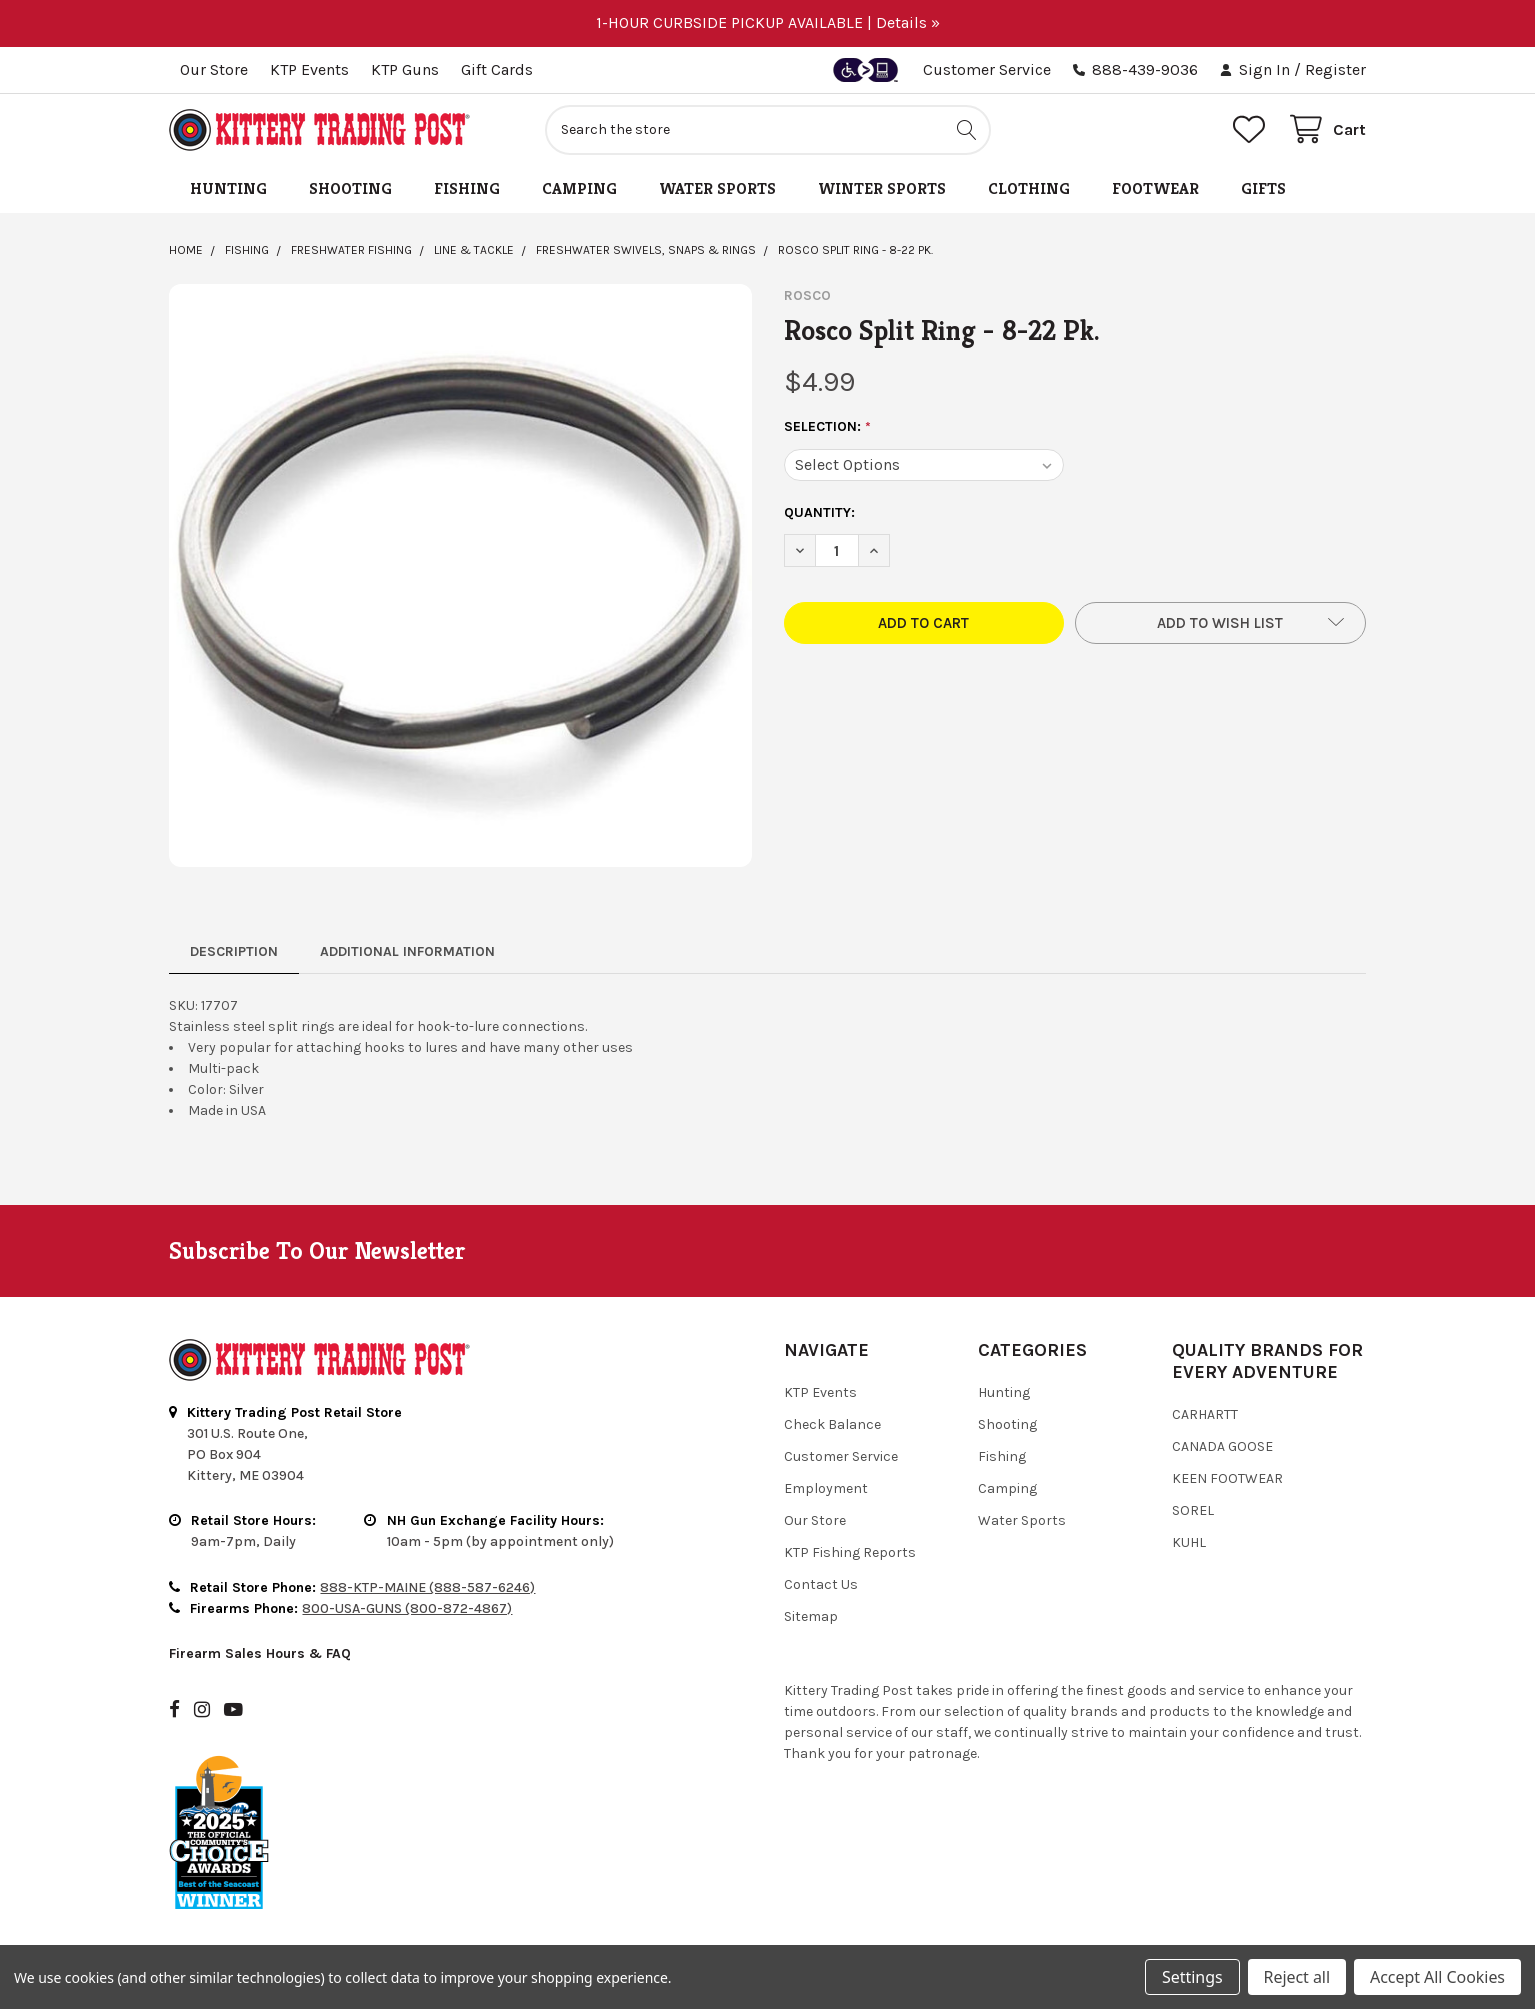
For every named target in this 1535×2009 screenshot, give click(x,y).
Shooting (350, 188)
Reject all (1297, 1977)
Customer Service (987, 69)
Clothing (1029, 188)
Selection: (828, 427)
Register (1335, 69)
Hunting (228, 188)
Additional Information (407, 951)
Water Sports (717, 188)
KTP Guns (405, 69)
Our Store (214, 69)
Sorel (1193, 1510)
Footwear (1155, 188)
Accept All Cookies (1437, 1977)
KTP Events (309, 69)
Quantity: (819, 512)
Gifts (1263, 188)
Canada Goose (1222, 1446)
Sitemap (811, 1616)
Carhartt (1205, 1414)
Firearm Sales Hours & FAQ (260, 1653)
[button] (1220, 623)
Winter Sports (882, 188)
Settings (1192, 1977)
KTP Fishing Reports (850, 1552)
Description (234, 951)
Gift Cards (497, 69)
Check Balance (832, 1424)
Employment (826, 1488)
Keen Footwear (1227, 1478)
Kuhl (1189, 1542)
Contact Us (821, 1584)
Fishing (467, 188)
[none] (460, 575)
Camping (579, 188)
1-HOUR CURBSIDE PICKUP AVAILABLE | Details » (768, 22)
